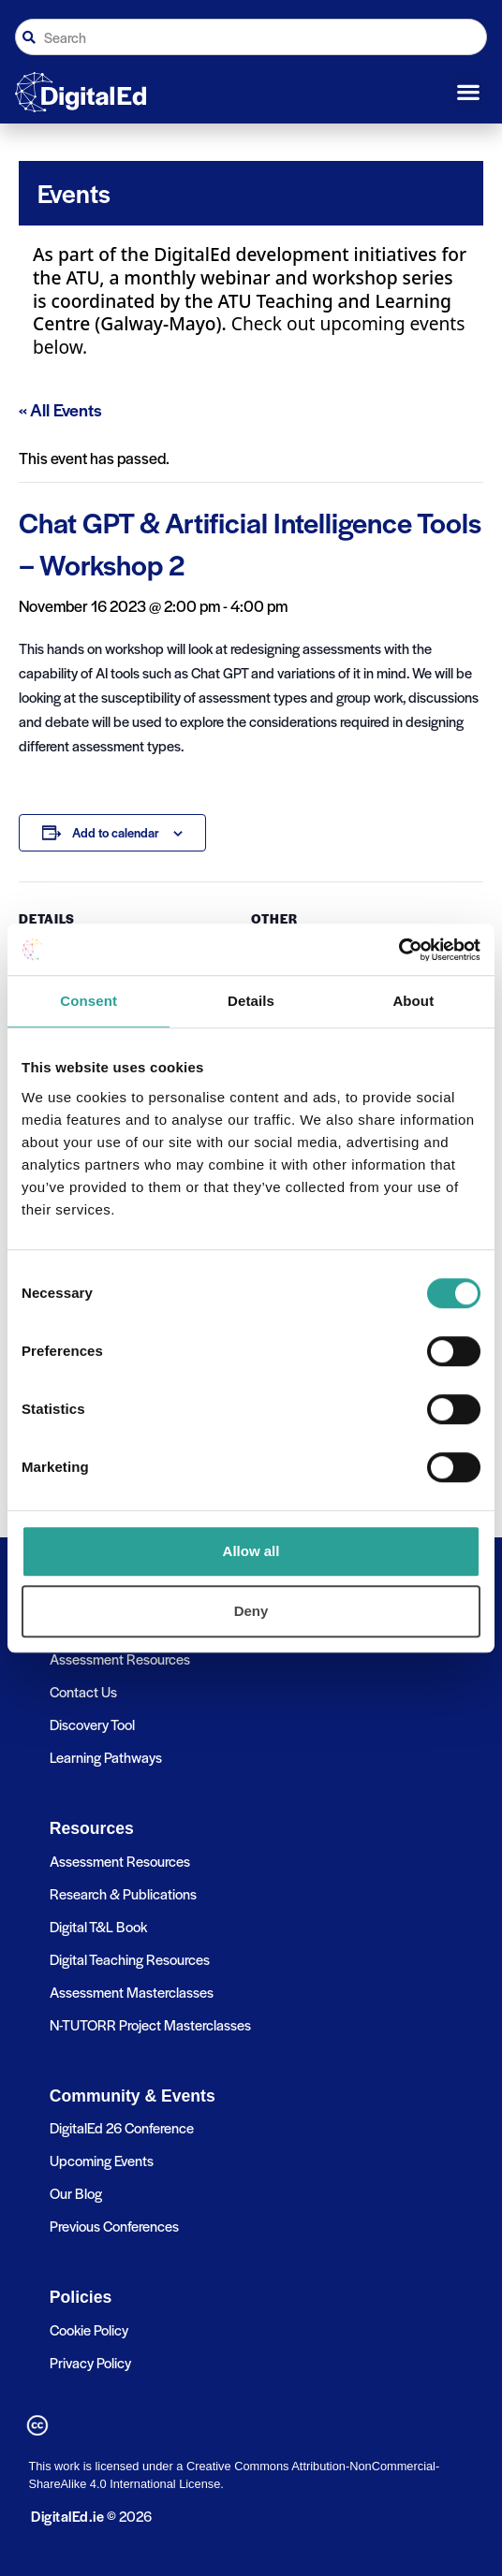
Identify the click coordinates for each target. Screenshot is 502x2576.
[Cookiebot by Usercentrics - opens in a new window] (398, 950)
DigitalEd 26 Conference (122, 2127)
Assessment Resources (120, 1658)
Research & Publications (123, 1893)
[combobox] (251, 37)
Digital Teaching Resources (130, 1959)
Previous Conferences (114, 2225)
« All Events (60, 409)
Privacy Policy (90, 2362)
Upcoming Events (102, 2160)
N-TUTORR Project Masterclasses (150, 2024)
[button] (468, 92)
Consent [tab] (88, 1001)
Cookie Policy (89, 2329)
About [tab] (413, 1001)
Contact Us (83, 1691)
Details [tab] (251, 1001)
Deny (251, 1611)
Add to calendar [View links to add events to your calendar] (115, 832)
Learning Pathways (106, 1757)
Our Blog (76, 2193)
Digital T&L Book (98, 1926)
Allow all (251, 1551)
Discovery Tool (92, 1724)
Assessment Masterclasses (132, 1991)
